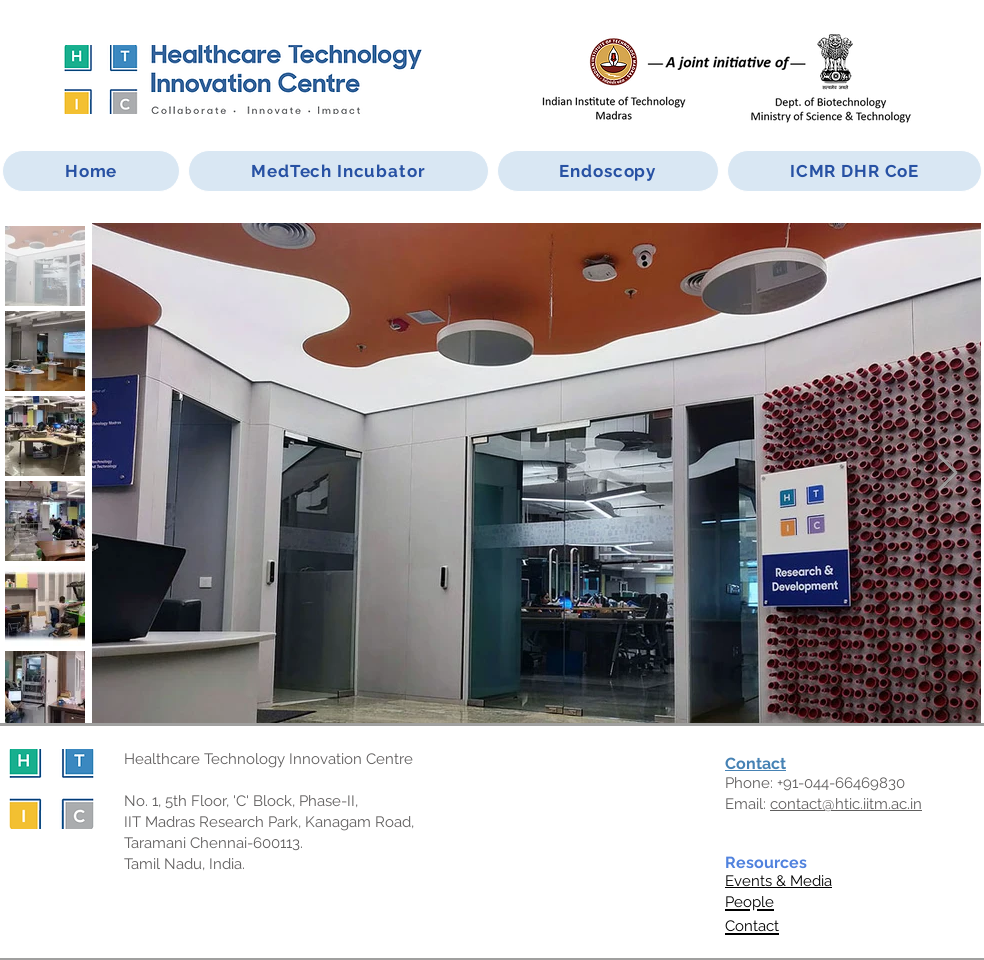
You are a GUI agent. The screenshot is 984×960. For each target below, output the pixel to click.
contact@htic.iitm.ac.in (846, 804)
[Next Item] (947, 473)
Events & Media (778, 881)
